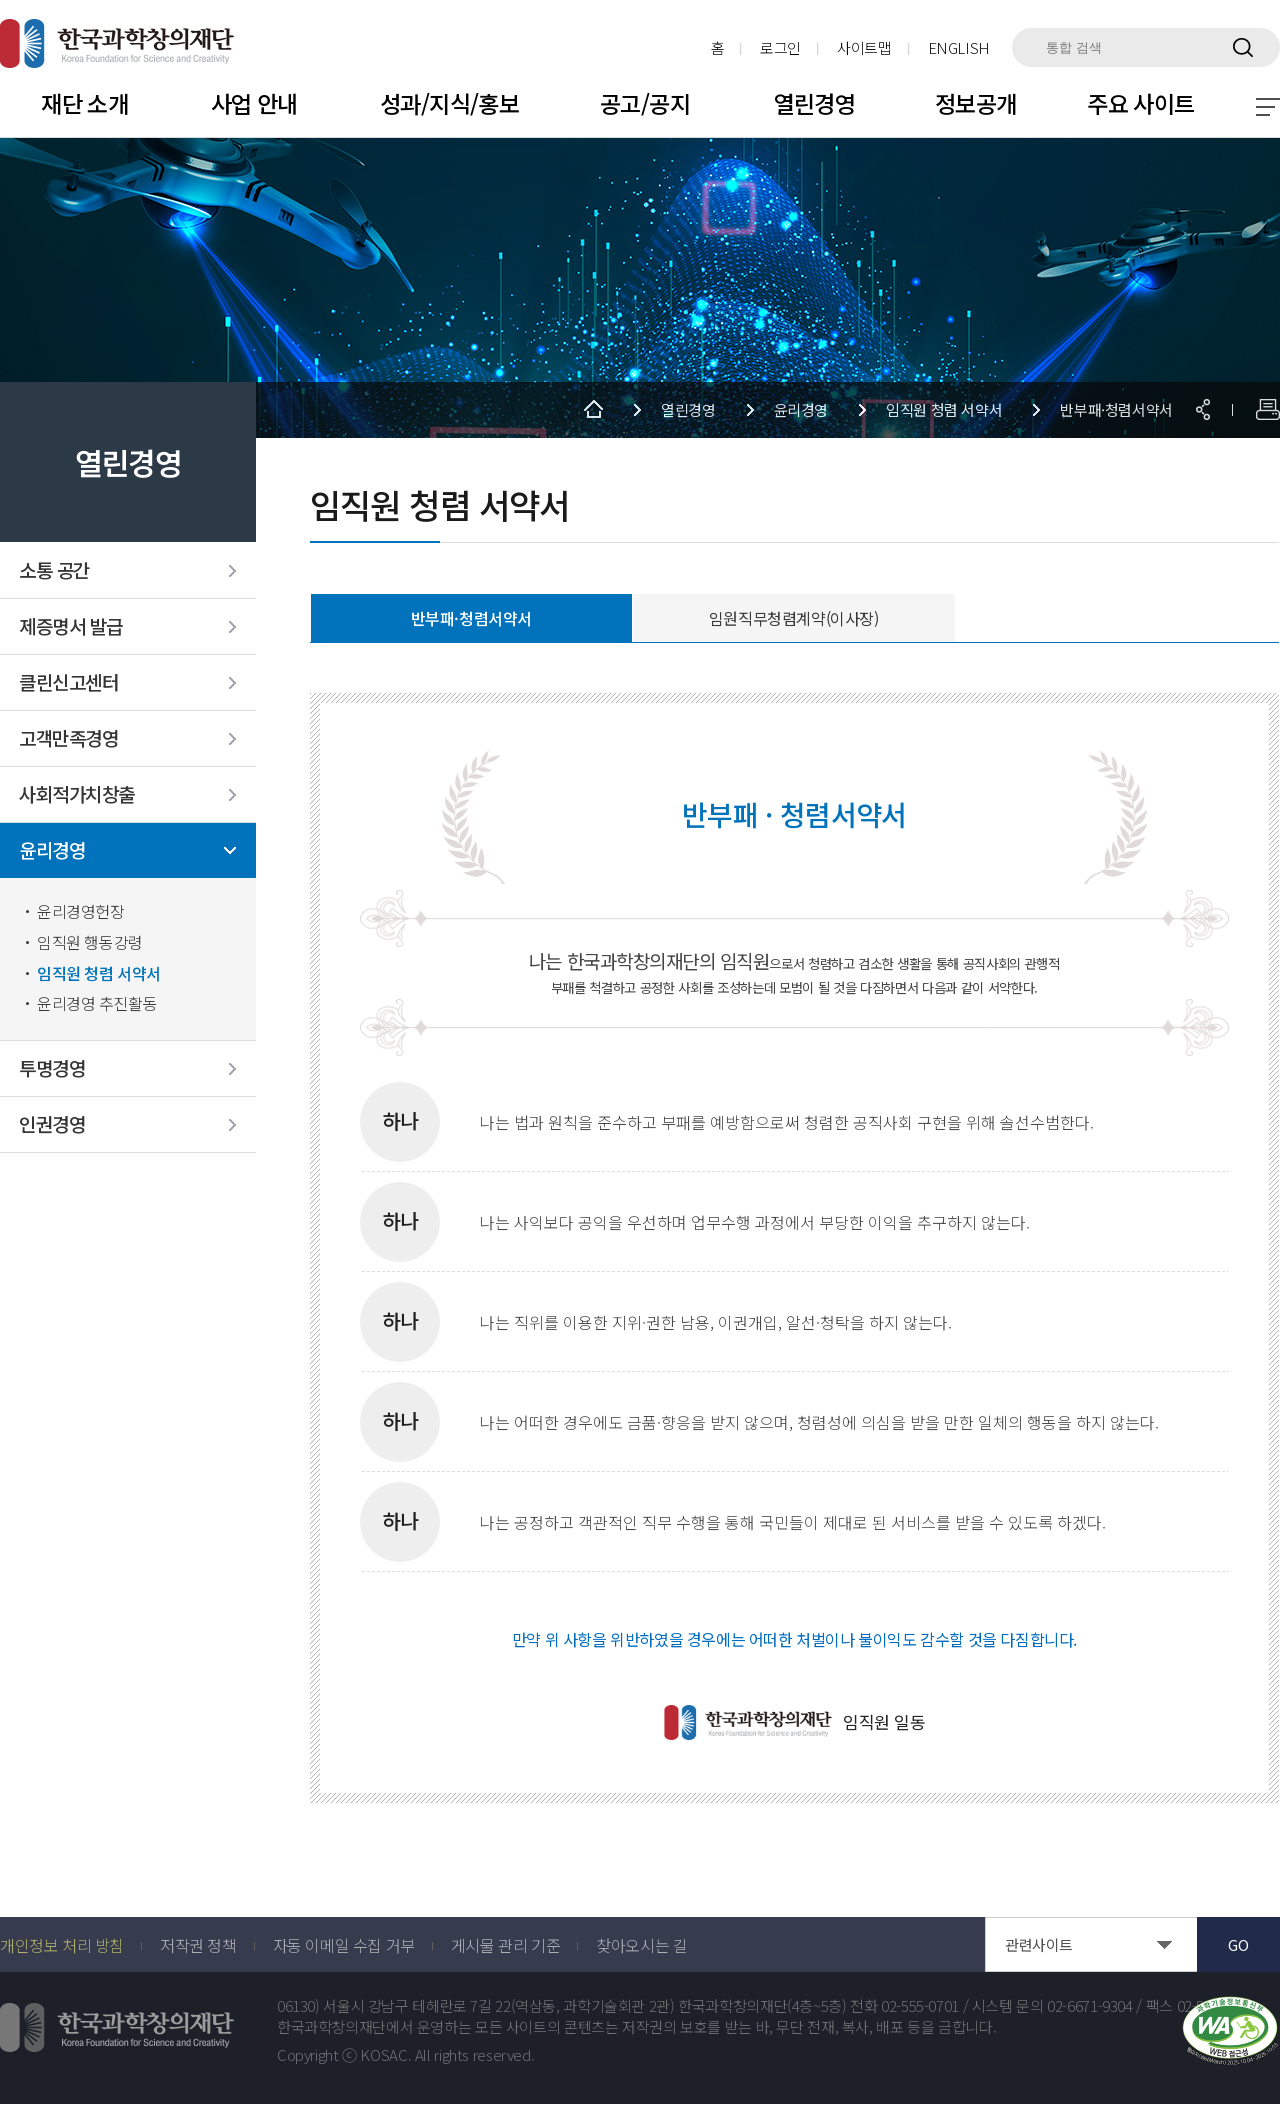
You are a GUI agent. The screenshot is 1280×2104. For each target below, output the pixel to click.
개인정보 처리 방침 (62, 1945)
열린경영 (815, 103)
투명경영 (52, 1068)
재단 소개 (84, 103)
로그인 (780, 47)
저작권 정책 (198, 1945)
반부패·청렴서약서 (471, 618)
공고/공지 (645, 103)
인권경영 (52, 1124)
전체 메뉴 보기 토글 (1268, 107)
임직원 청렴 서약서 (99, 973)
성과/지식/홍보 (449, 103)
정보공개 (976, 103)
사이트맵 (864, 47)
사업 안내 (254, 103)
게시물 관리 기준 (505, 1945)
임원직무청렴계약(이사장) (794, 618)
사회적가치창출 (77, 794)
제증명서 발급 (71, 626)
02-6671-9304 (1090, 2006)
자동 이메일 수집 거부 (344, 1945)
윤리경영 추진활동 (97, 1003)
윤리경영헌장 (81, 911)
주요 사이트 (1141, 103)
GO (1238, 1944)
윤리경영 (52, 850)
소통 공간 (54, 570)
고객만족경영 (68, 738)
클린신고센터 (68, 682)
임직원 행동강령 (90, 942)
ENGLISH (959, 47)
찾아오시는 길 (641, 1945)
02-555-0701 (920, 2006)
